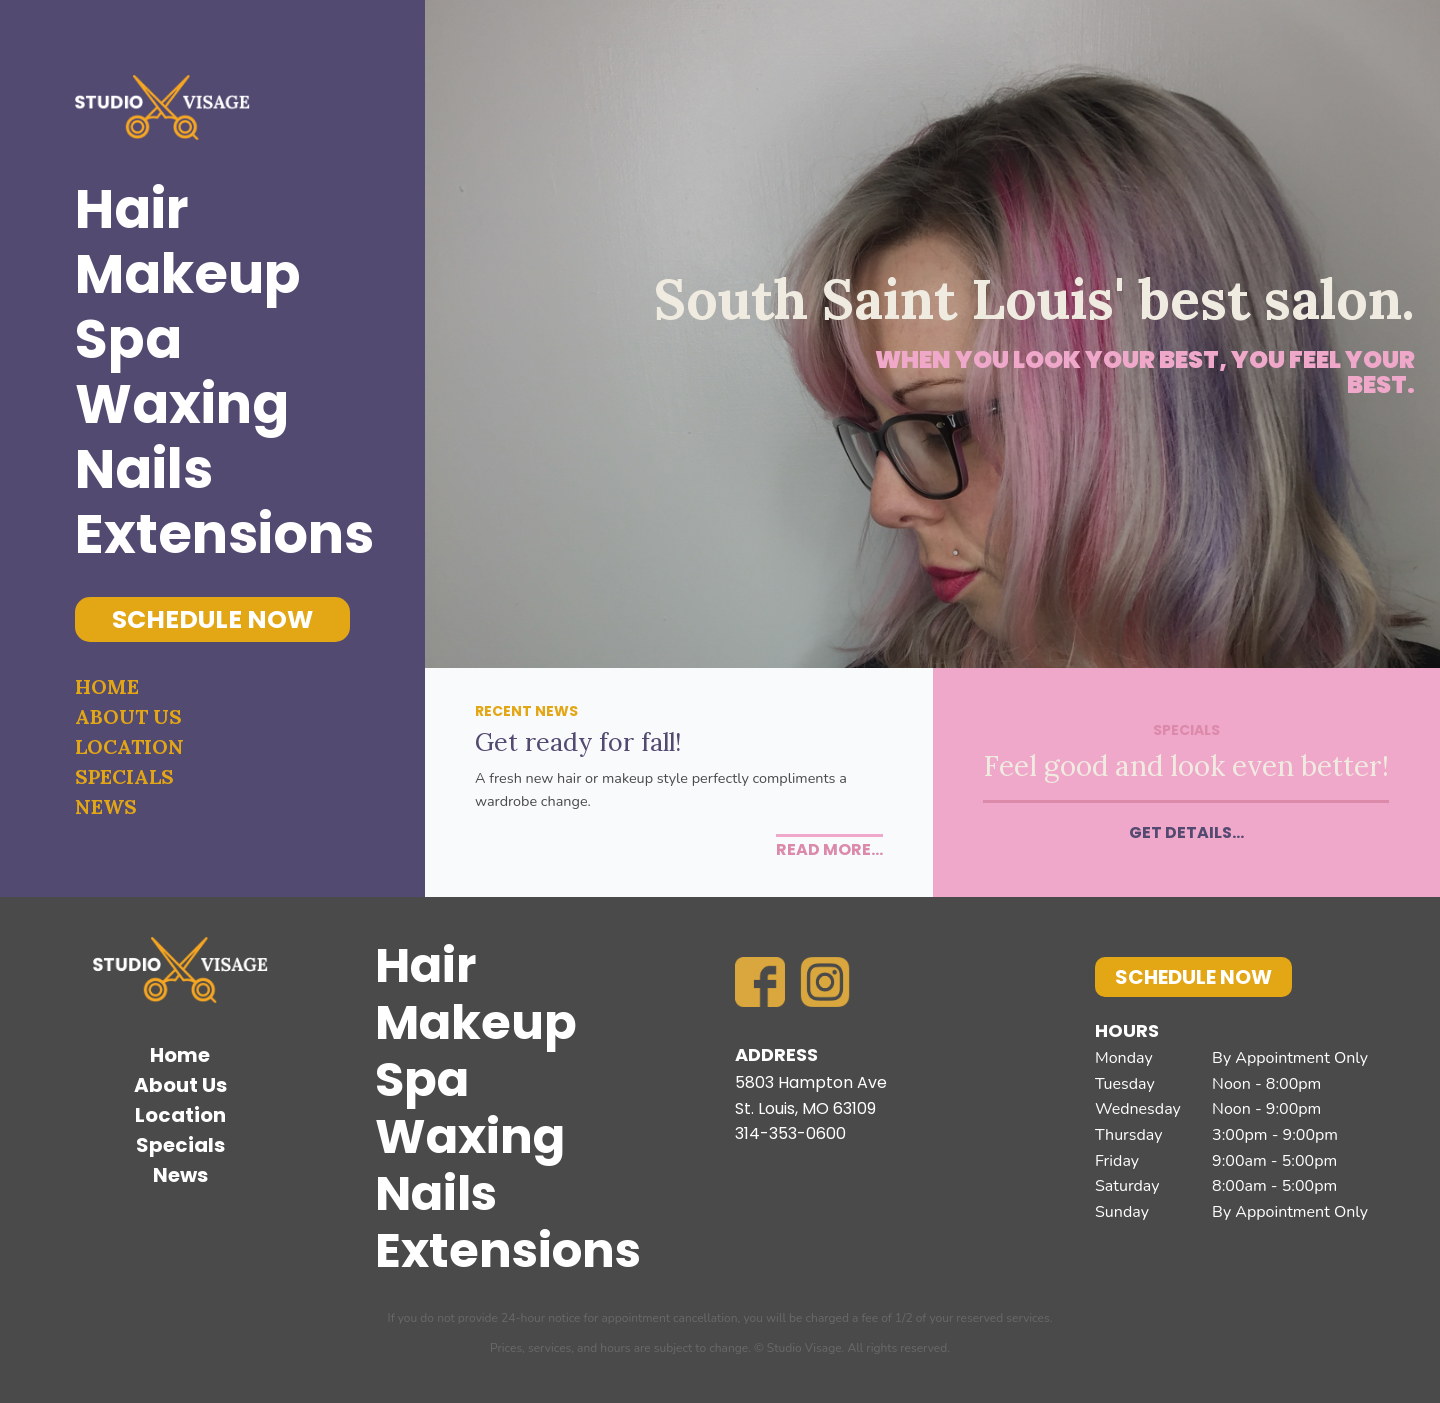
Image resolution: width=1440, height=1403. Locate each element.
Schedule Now (212, 619)
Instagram (825, 982)
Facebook (760, 982)
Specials (124, 776)
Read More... (829, 849)
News (106, 806)
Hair (132, 209)
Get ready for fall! (578, 742)
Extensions (212, 534)
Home (107, 686)
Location (129, 746)
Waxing (182, 404)
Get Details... (1186, 832)
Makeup (188, 274)
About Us (128, 716)
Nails (144, 469)
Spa (128, 339)
